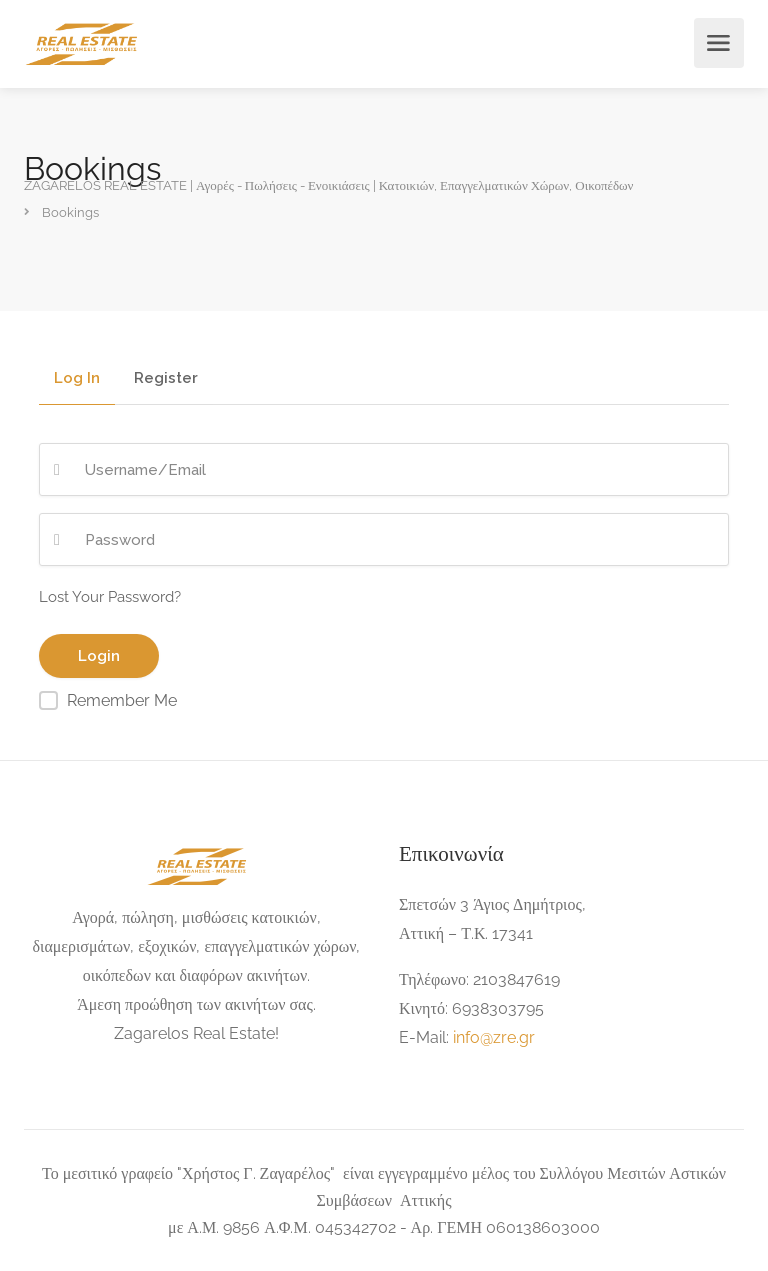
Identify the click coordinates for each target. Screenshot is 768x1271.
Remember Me (122, 700)
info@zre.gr (494, 1037)
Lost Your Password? (110, 597)
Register (166, 379)
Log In (77, 379)
